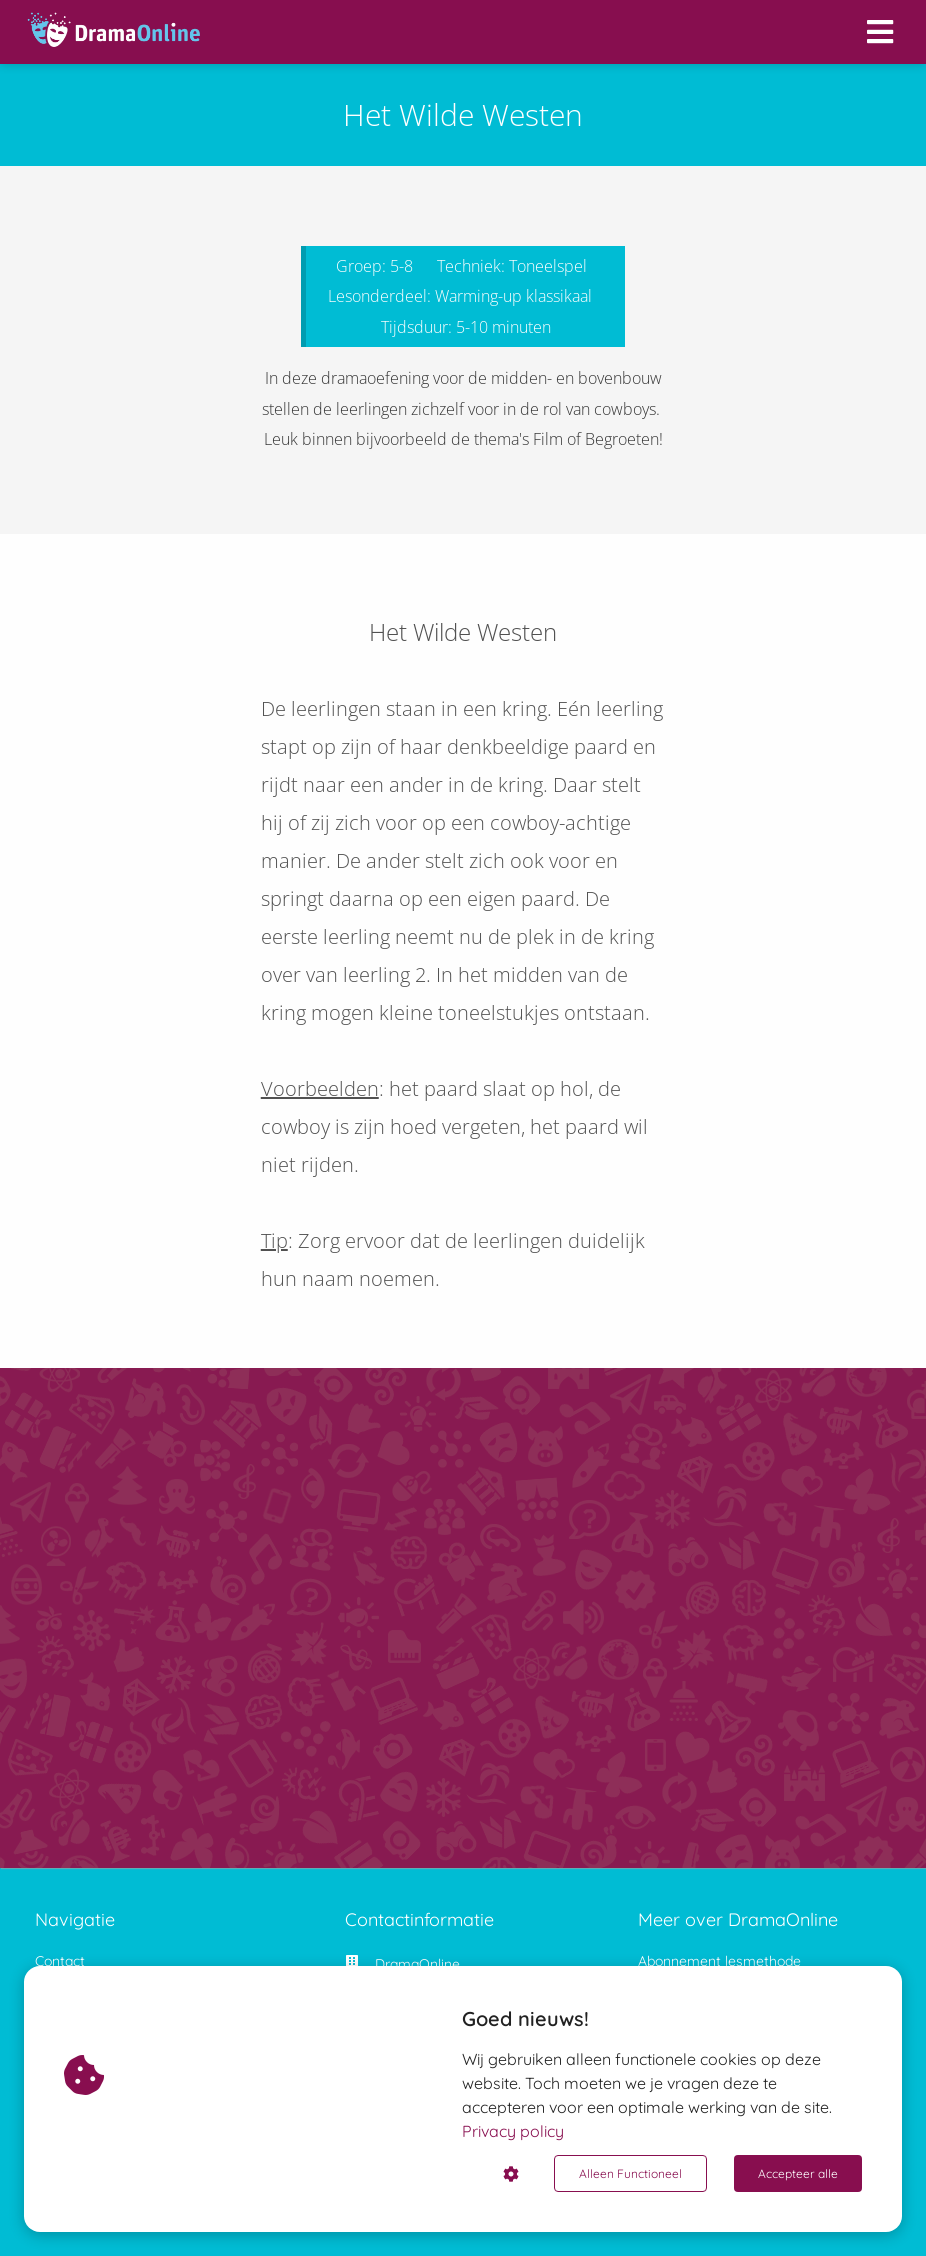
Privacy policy (513, 2131)
